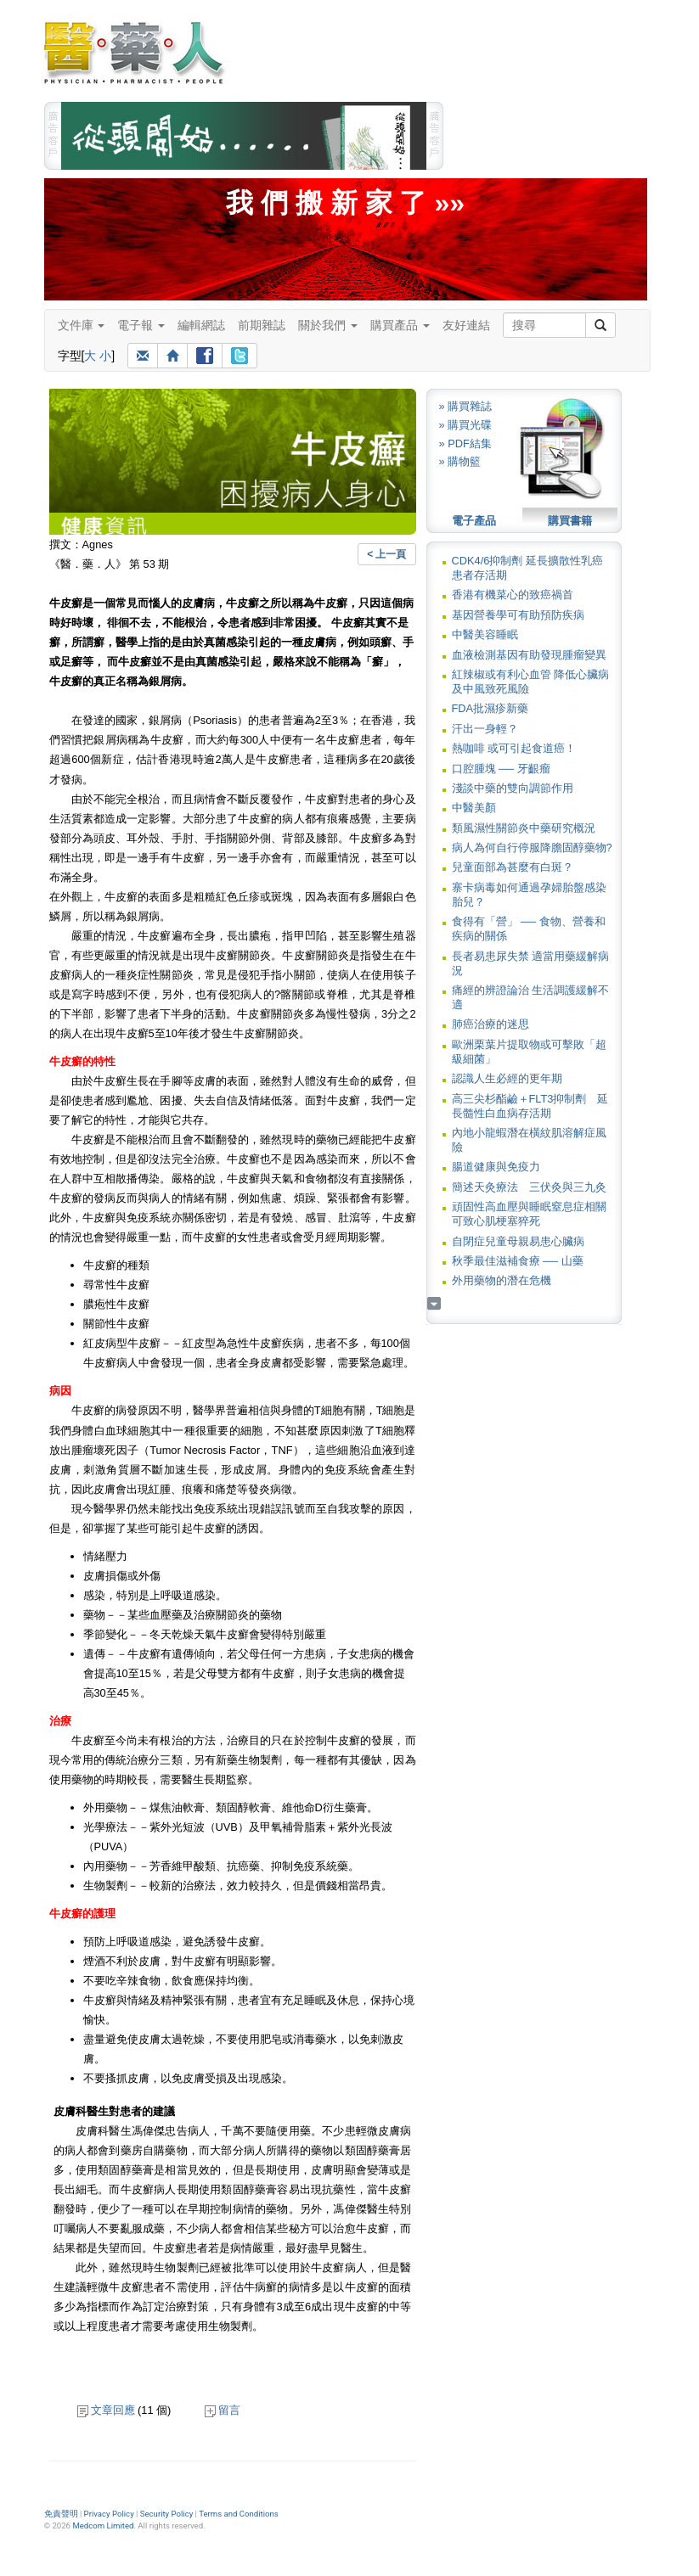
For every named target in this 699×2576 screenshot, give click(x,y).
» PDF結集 (465, 443)
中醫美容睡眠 (485, 634)
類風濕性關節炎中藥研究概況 (523, 828)
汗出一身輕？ (485, 728)
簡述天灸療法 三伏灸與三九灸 (529, 1187)
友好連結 (466, 325)
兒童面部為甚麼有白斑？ (512, 867)
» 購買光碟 (466, 424)
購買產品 (400, 325)
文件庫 (81, 325)
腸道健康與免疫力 (496, 1166)
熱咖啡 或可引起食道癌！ (514, 748)
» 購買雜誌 (466, 406)
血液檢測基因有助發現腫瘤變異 (529, 654)
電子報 (141, 325)
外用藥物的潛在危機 (501, 1280)
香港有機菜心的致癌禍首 (512, 594)
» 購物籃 (460, 461)
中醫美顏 (474, 807)
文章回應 (106, 2410)
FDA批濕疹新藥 (490, 708)
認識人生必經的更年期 (507, 1078)
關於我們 (328, 325)
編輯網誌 (201, 325)
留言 (222, 2410)
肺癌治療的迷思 (490, 1024)
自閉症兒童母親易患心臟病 (518, 1241)
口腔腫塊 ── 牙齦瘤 (501, 768)
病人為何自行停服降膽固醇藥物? (532, 847)
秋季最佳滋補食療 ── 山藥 (517, 1260)
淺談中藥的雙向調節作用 (512, 788)
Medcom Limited (102, 2525)
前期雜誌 (261, 325)
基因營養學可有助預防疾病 (518, 615)
